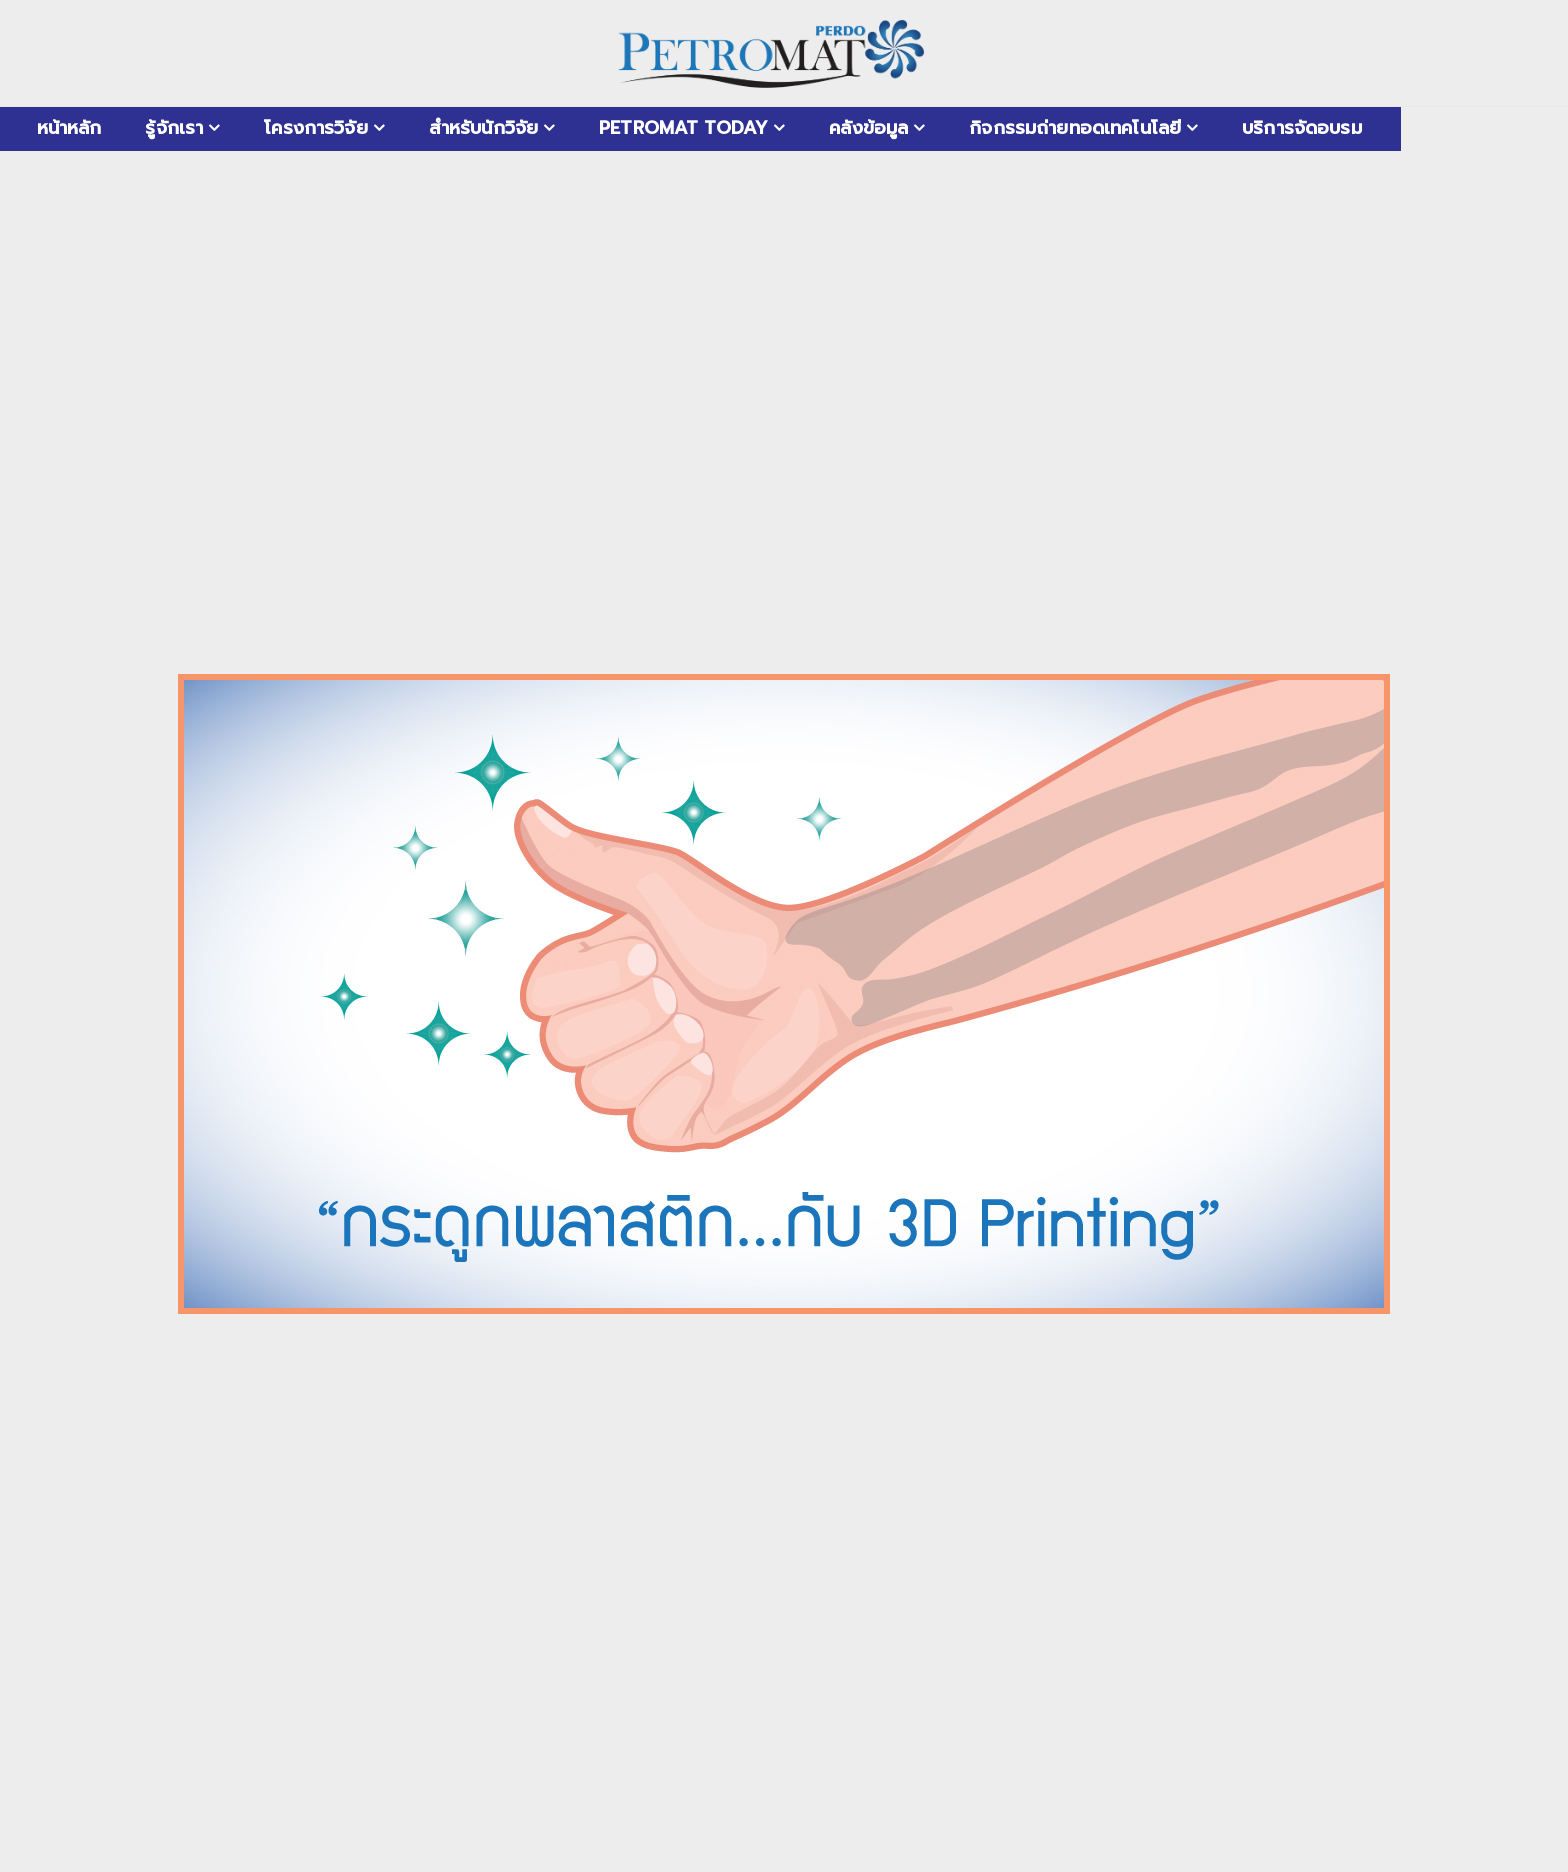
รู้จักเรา (174, 128)
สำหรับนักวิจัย (483, 128)
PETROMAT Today (683, 128)
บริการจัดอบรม (1302, 128)
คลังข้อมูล (868, 128)
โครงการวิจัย (315, 128)
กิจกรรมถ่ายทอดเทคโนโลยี (1075, 128)
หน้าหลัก (69, 128)
